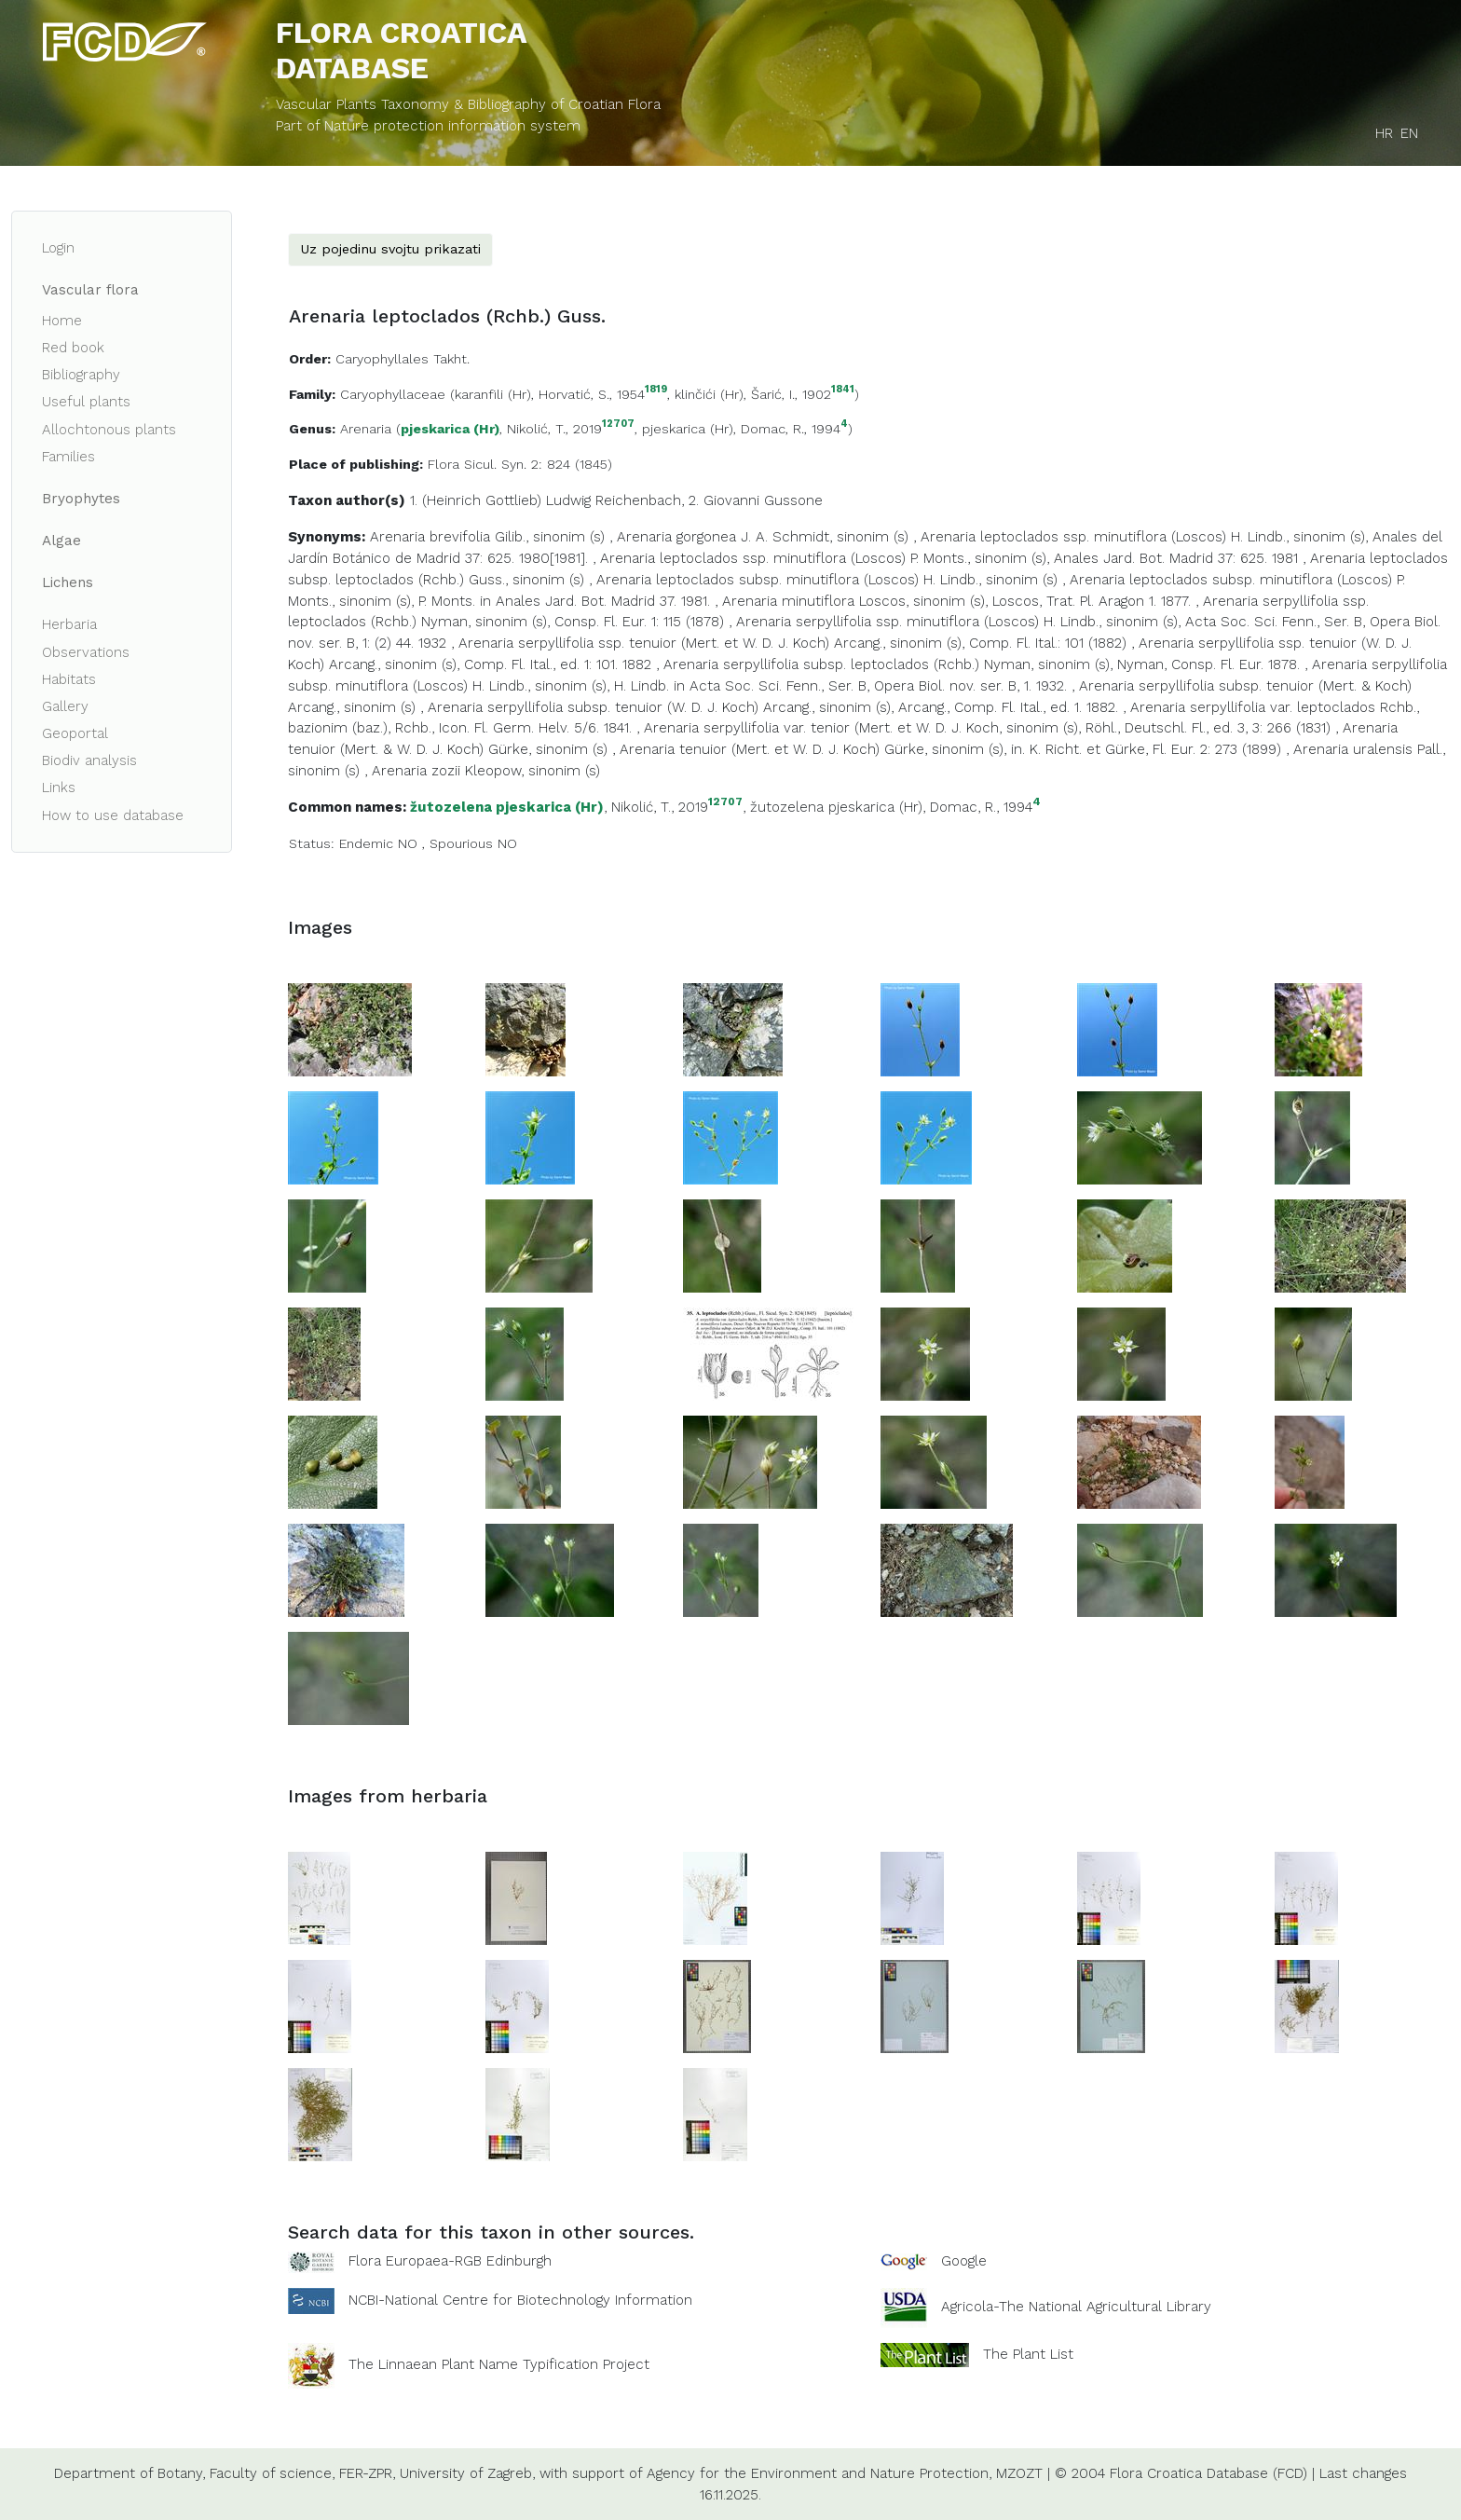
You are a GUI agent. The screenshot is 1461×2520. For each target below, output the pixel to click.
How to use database (113, 815)
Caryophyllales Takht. (402, 358)
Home (62, 320)
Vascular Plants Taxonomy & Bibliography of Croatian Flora (468, 104)
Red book (73, 347)
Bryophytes (81, 498)
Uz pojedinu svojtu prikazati (390, 248)
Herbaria (69, 624)
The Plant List (1028, 2354)
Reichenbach (638, 500)
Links (58, 787)
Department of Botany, (129, 2473)
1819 (656, 390)
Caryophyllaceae (392, 394)
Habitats (69, 679)
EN (1409, 133)
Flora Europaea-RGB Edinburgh (450, 2261)
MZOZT (1019, 2473)
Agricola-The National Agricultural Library (1076, 2306)
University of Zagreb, (467, 2473)
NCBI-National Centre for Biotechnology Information (520, 2300)
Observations (86, 652)
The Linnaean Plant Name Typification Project (498, 2364)
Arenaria (365, 428)
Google (964, 2261)
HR (1384, 133)
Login (58, 248)
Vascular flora (90, 289)
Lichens (67, 582)
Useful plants (86, 401)
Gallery (65, 706)
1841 (842, 390)
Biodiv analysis (89, 760)
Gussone (793, 500)
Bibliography (81, 374)
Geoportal (75, 733)
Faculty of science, (272, 2473)
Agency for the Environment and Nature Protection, (819, 2473)
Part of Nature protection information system (428, 125)
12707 (618, 424)
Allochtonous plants (109, 429)
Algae (61, 540)
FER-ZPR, (367, 2473)
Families (68, 456)
